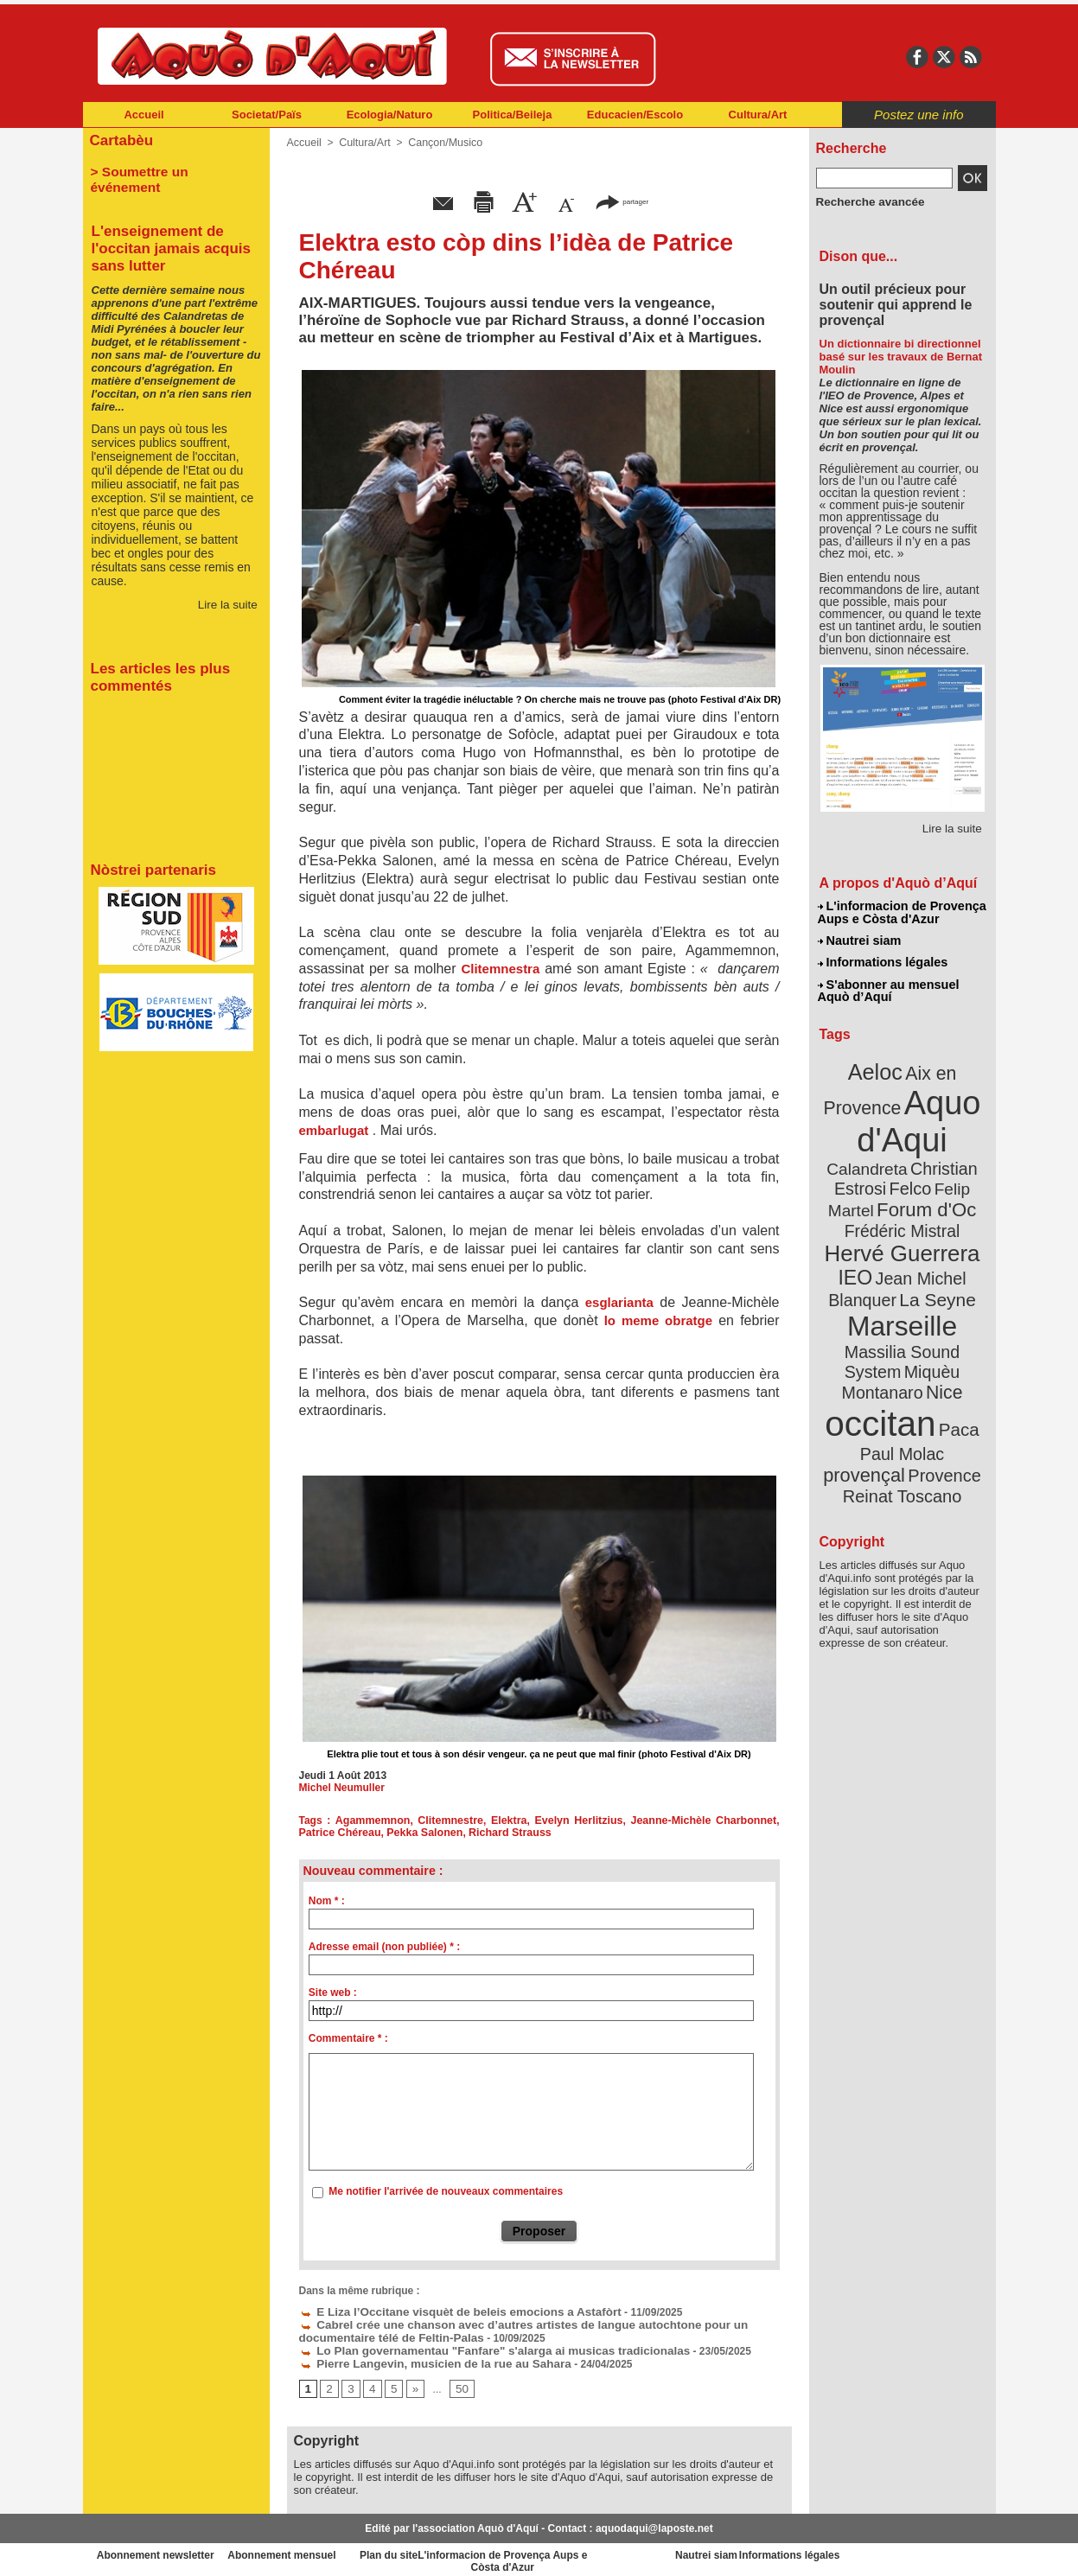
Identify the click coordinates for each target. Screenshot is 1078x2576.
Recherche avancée (864, 201)
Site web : (333, 1992)
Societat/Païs (267, 114)
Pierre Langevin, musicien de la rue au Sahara (421, 2359)
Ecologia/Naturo (390, 114)
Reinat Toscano (915, 1405)
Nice (939, 1321)
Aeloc (877, 1065)
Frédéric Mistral (921, 1193)
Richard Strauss (502, 1833)
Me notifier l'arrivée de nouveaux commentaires (446, 2191)
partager (621, 201)
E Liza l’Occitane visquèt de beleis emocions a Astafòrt (443, 2311)
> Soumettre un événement (168, 169)
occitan (882, 1349)
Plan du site (463, 2550)
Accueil (143, 114)
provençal (940, 1377)
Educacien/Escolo (635, 114)
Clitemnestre (452, 1820)
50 (456, 2384)
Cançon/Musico (440, 143)
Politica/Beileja (512, 114)
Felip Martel (876, 1173)
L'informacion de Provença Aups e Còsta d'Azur (901, 912)
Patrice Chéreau (338, 1833)
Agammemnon (375, 1820)
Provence (878, 1396)
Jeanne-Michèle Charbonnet (706, 1820)
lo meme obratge (658, 1320)
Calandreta (943, 1133)
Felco (958, 1153)
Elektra (510, 1820)
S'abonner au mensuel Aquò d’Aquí (888, 986)
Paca (952, 1354)
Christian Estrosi (881, 1153)
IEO (860, 1236)
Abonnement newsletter (159, 2550)
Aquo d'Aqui (899, 1110)
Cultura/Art (758, 114)
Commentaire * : (348, 2038)
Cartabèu (120, 139)
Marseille (873, 1279)
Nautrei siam (860, 939)
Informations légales (883, 959)
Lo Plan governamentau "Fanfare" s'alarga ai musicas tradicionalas (474, 2347)
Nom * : (327, 1901)
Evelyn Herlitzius (581, 1820)
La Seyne (934, 1256)
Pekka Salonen (420, 1833)
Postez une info (918, 114)
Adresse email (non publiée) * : (384, 1947)
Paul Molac (864, 1378)
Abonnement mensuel (310, 2550)
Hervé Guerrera (902, 1213)
